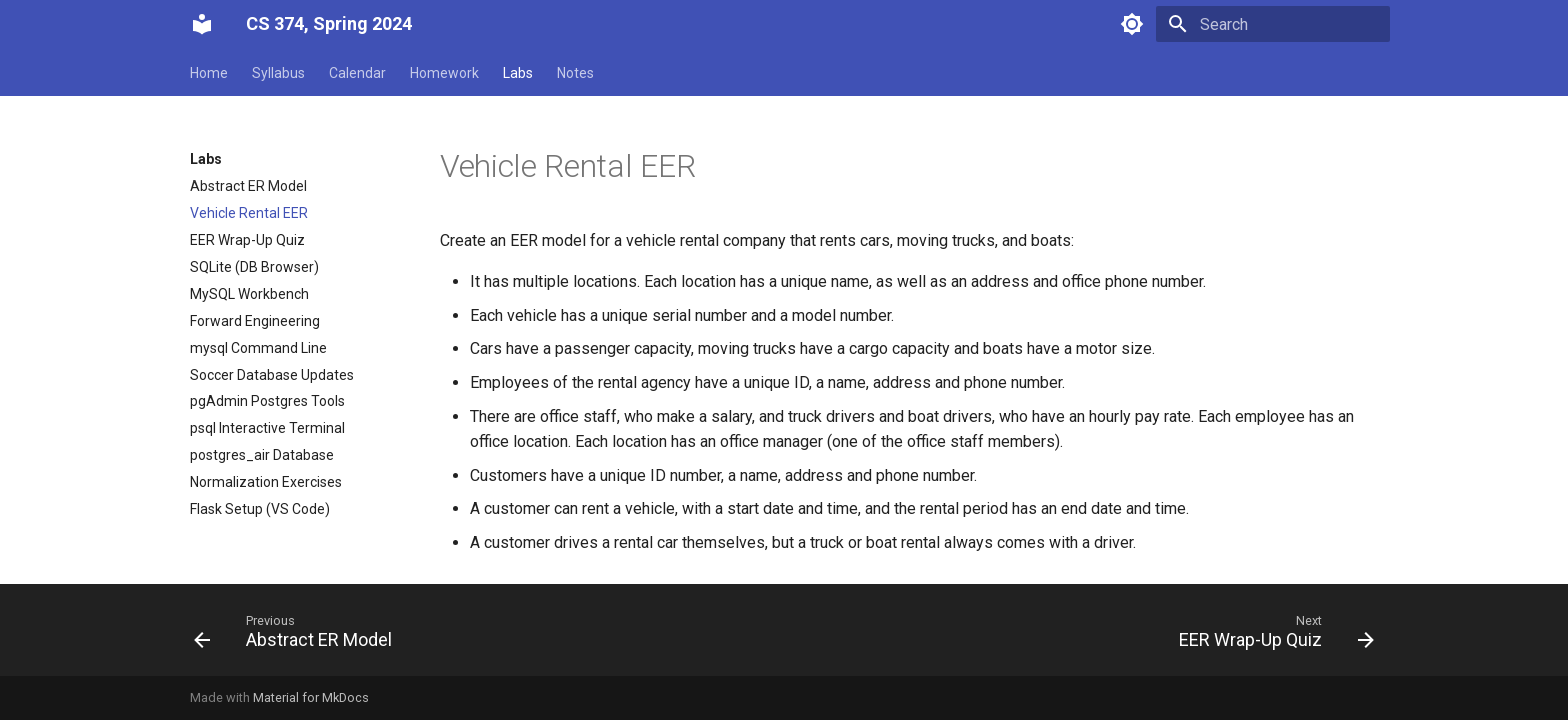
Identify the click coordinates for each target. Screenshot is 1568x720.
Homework (444, 73)
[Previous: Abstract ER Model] (298, 636)
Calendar (357, 73)
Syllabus (278, 73)
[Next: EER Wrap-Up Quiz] (1271, 636)
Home (209, 73)
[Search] (1273, 24)
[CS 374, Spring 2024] (202, 24)
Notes (575, 73)
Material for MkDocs (311, 697)
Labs (518, 73)
